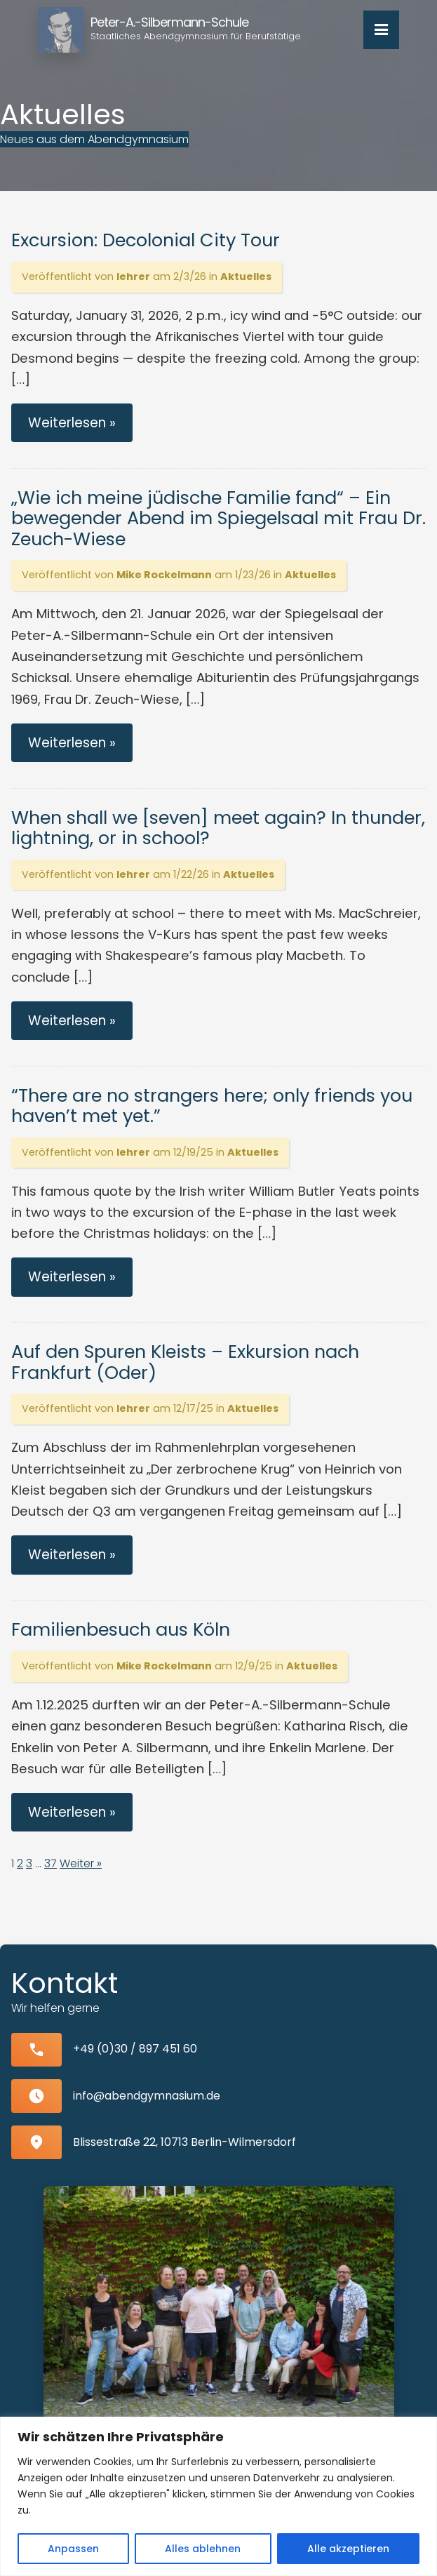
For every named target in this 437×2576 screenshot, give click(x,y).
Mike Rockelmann (164, 575)
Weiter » (81, 1863)
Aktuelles (245, 276)
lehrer (133, 276)
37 (50, 1863)
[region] (218, 2496)
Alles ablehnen (203, 2549)
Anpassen (73, 2549)
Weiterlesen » (72, 422)
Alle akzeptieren (348, 2549)
